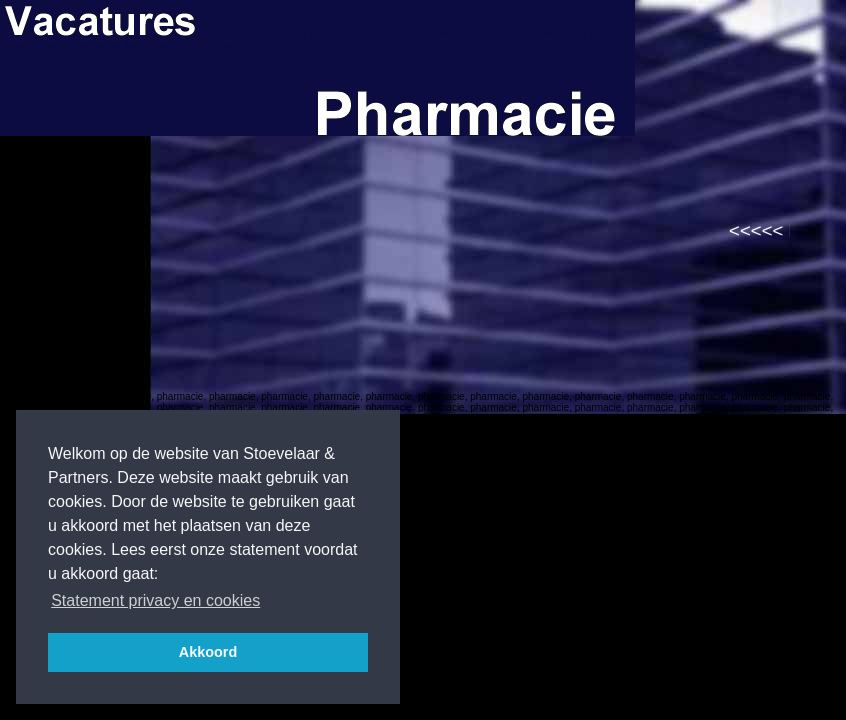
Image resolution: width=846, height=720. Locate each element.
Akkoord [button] (208, 652)
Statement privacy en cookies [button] (155, 600)
